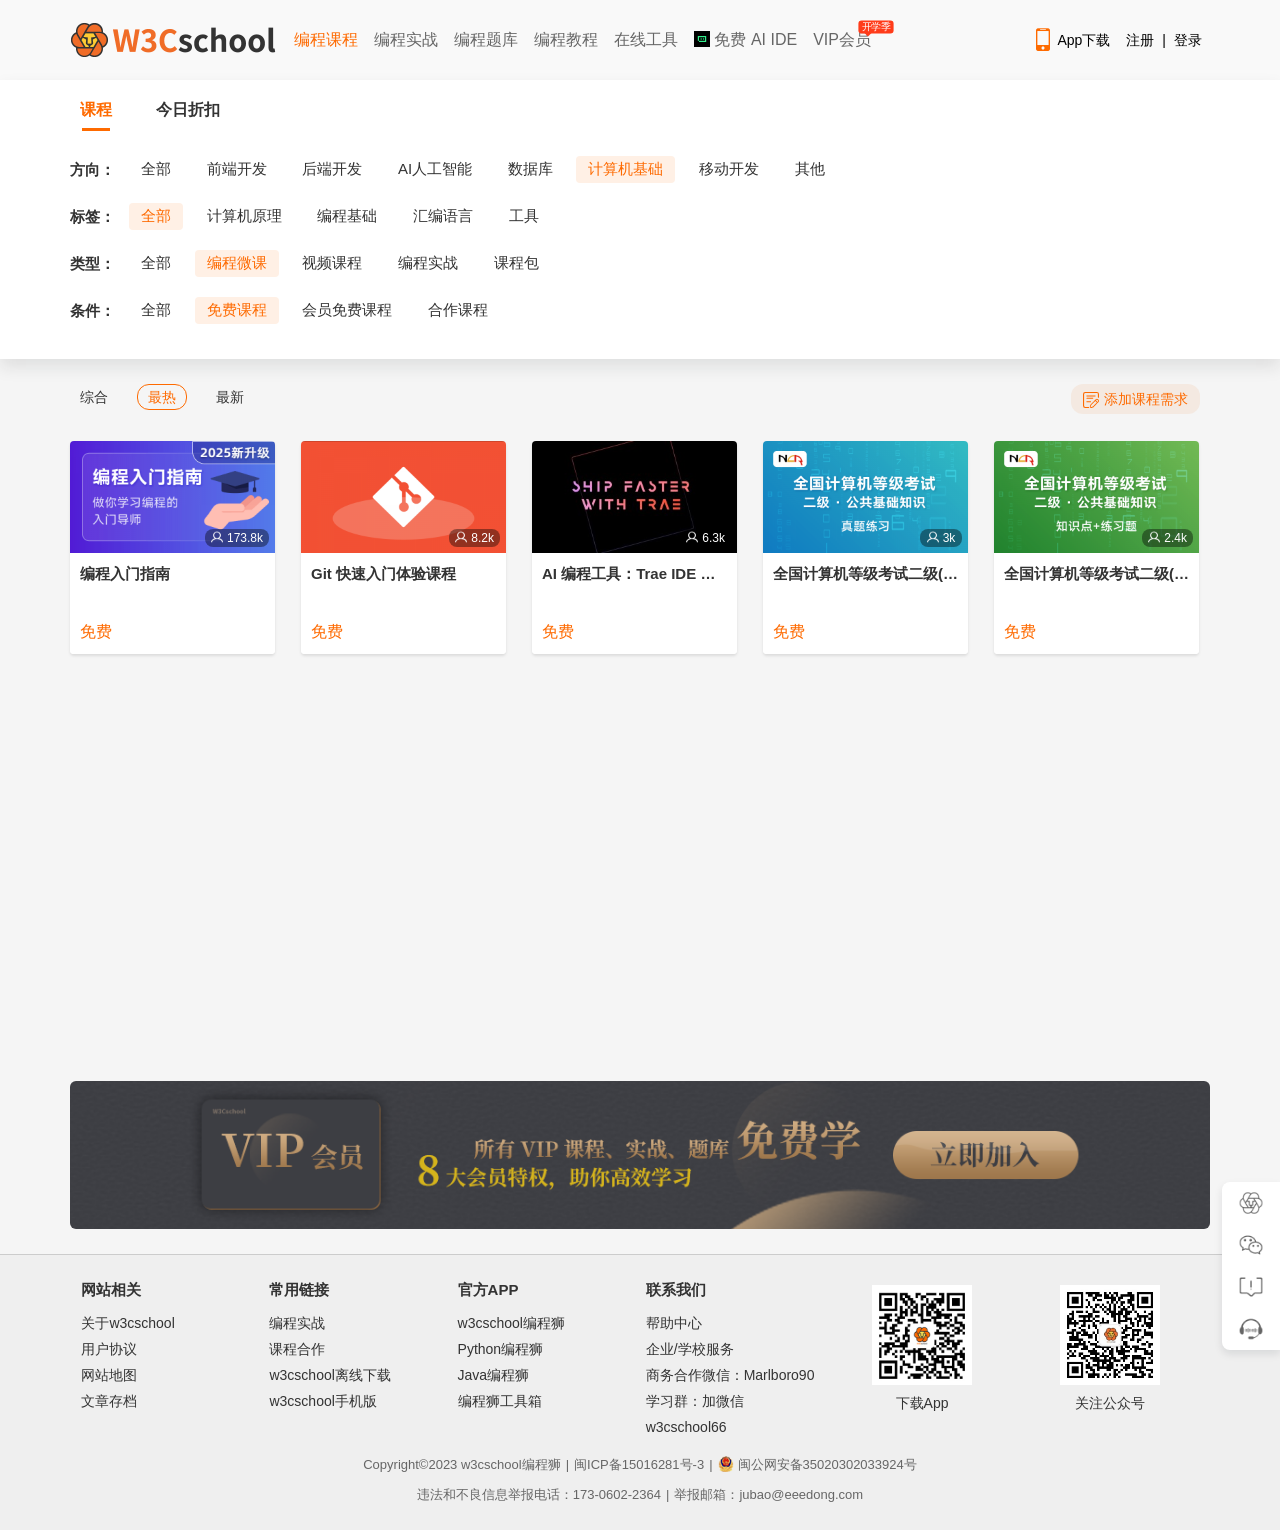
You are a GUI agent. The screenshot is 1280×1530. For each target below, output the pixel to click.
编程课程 (326, 39)
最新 (230, 397)
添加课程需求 (1135, 399)
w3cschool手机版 (322, 1401)
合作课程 (458, 309)
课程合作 (297, 1349)
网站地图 (109, 1375)
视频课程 (332, 262)
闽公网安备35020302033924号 (817, 1464)
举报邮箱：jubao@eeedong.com (768, 1494)
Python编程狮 (501, 1349)
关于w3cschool (127, 1323)
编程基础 (347, 215)
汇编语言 (443, 215)
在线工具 (646, 39)
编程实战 (406, 39)
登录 (1188, 40)
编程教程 (566, 39)
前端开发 (237, 168)
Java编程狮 (494, 1375)
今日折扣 (188, 109)
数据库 (530, 168)
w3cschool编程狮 (511, 1323)
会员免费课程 (347, 309)
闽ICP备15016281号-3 (639, 1464)
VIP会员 (843, 35)
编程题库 (486, 39)
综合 (94, 397)
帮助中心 (674, 1323)
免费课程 (237, 309)
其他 (810, 168)
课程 (96, 109)
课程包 (516, 262)
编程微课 (237, 262)
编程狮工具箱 (500, 1401)
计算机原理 (244, 215)
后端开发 (332, 168)
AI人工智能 (435, 168)
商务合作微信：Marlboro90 (730, 1375)
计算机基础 (625, 168)
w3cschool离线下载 (329, 1375)
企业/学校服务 (690, 1349)
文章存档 (109, 1401)
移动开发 (729, 168)
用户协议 (109, 1349)
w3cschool (491, 1464)
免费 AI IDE (745, 39)
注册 (1140, 40)
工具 (524, 215)
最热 (162, 397)
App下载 (1071, 40)
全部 (156, 168)
